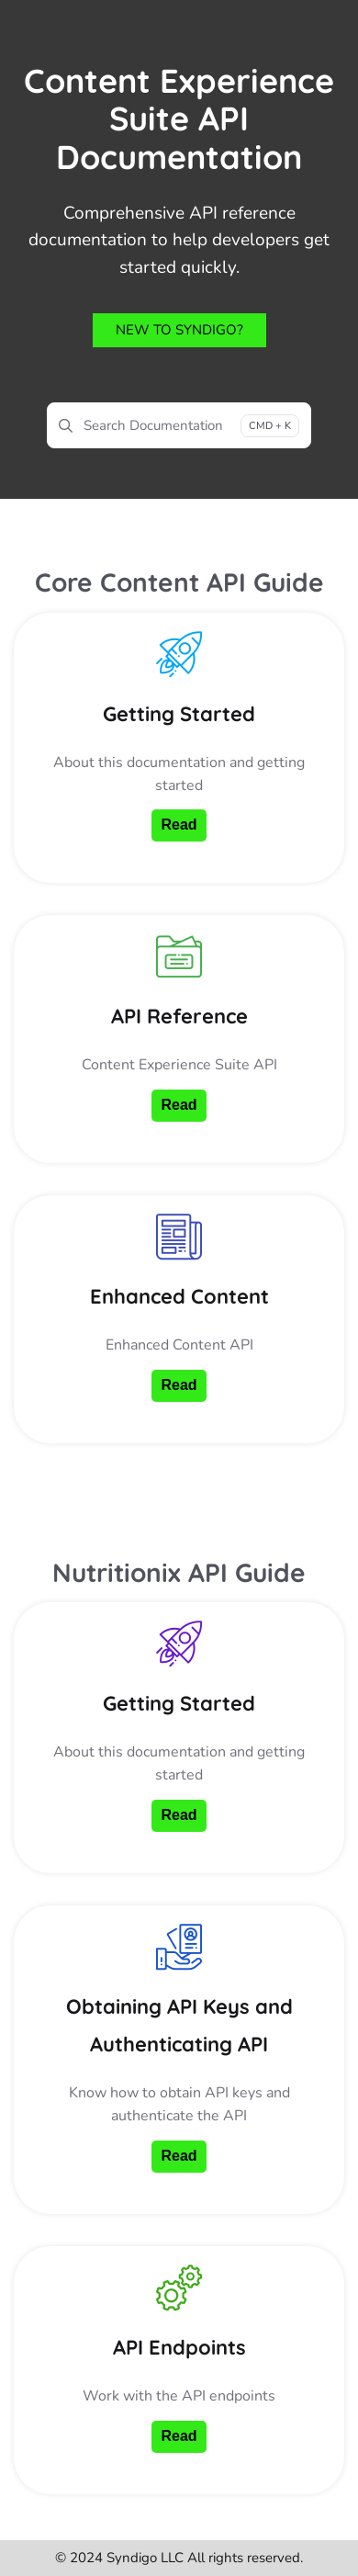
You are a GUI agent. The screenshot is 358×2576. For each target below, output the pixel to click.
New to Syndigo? (179, 330)
